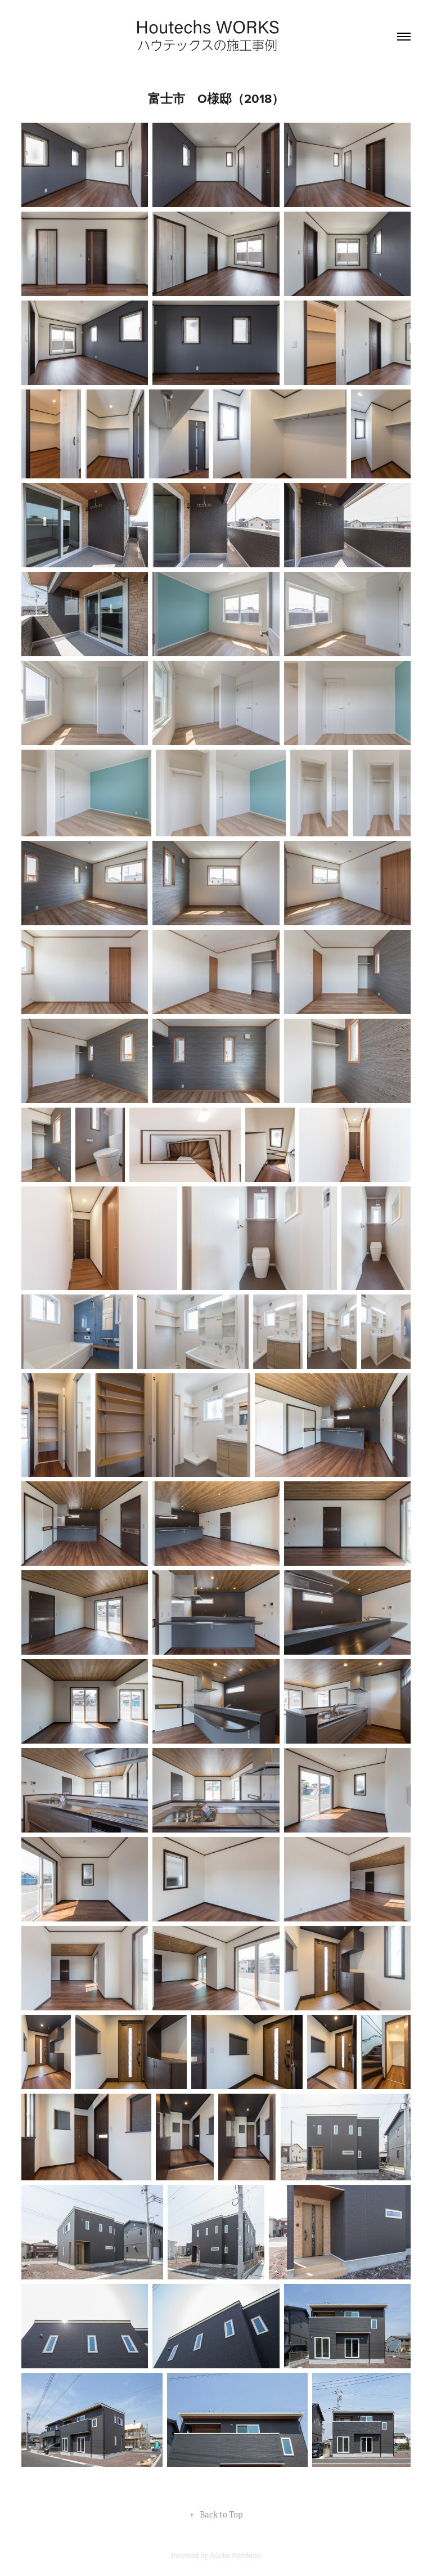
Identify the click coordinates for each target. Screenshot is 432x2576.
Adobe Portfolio (235, 2555)
